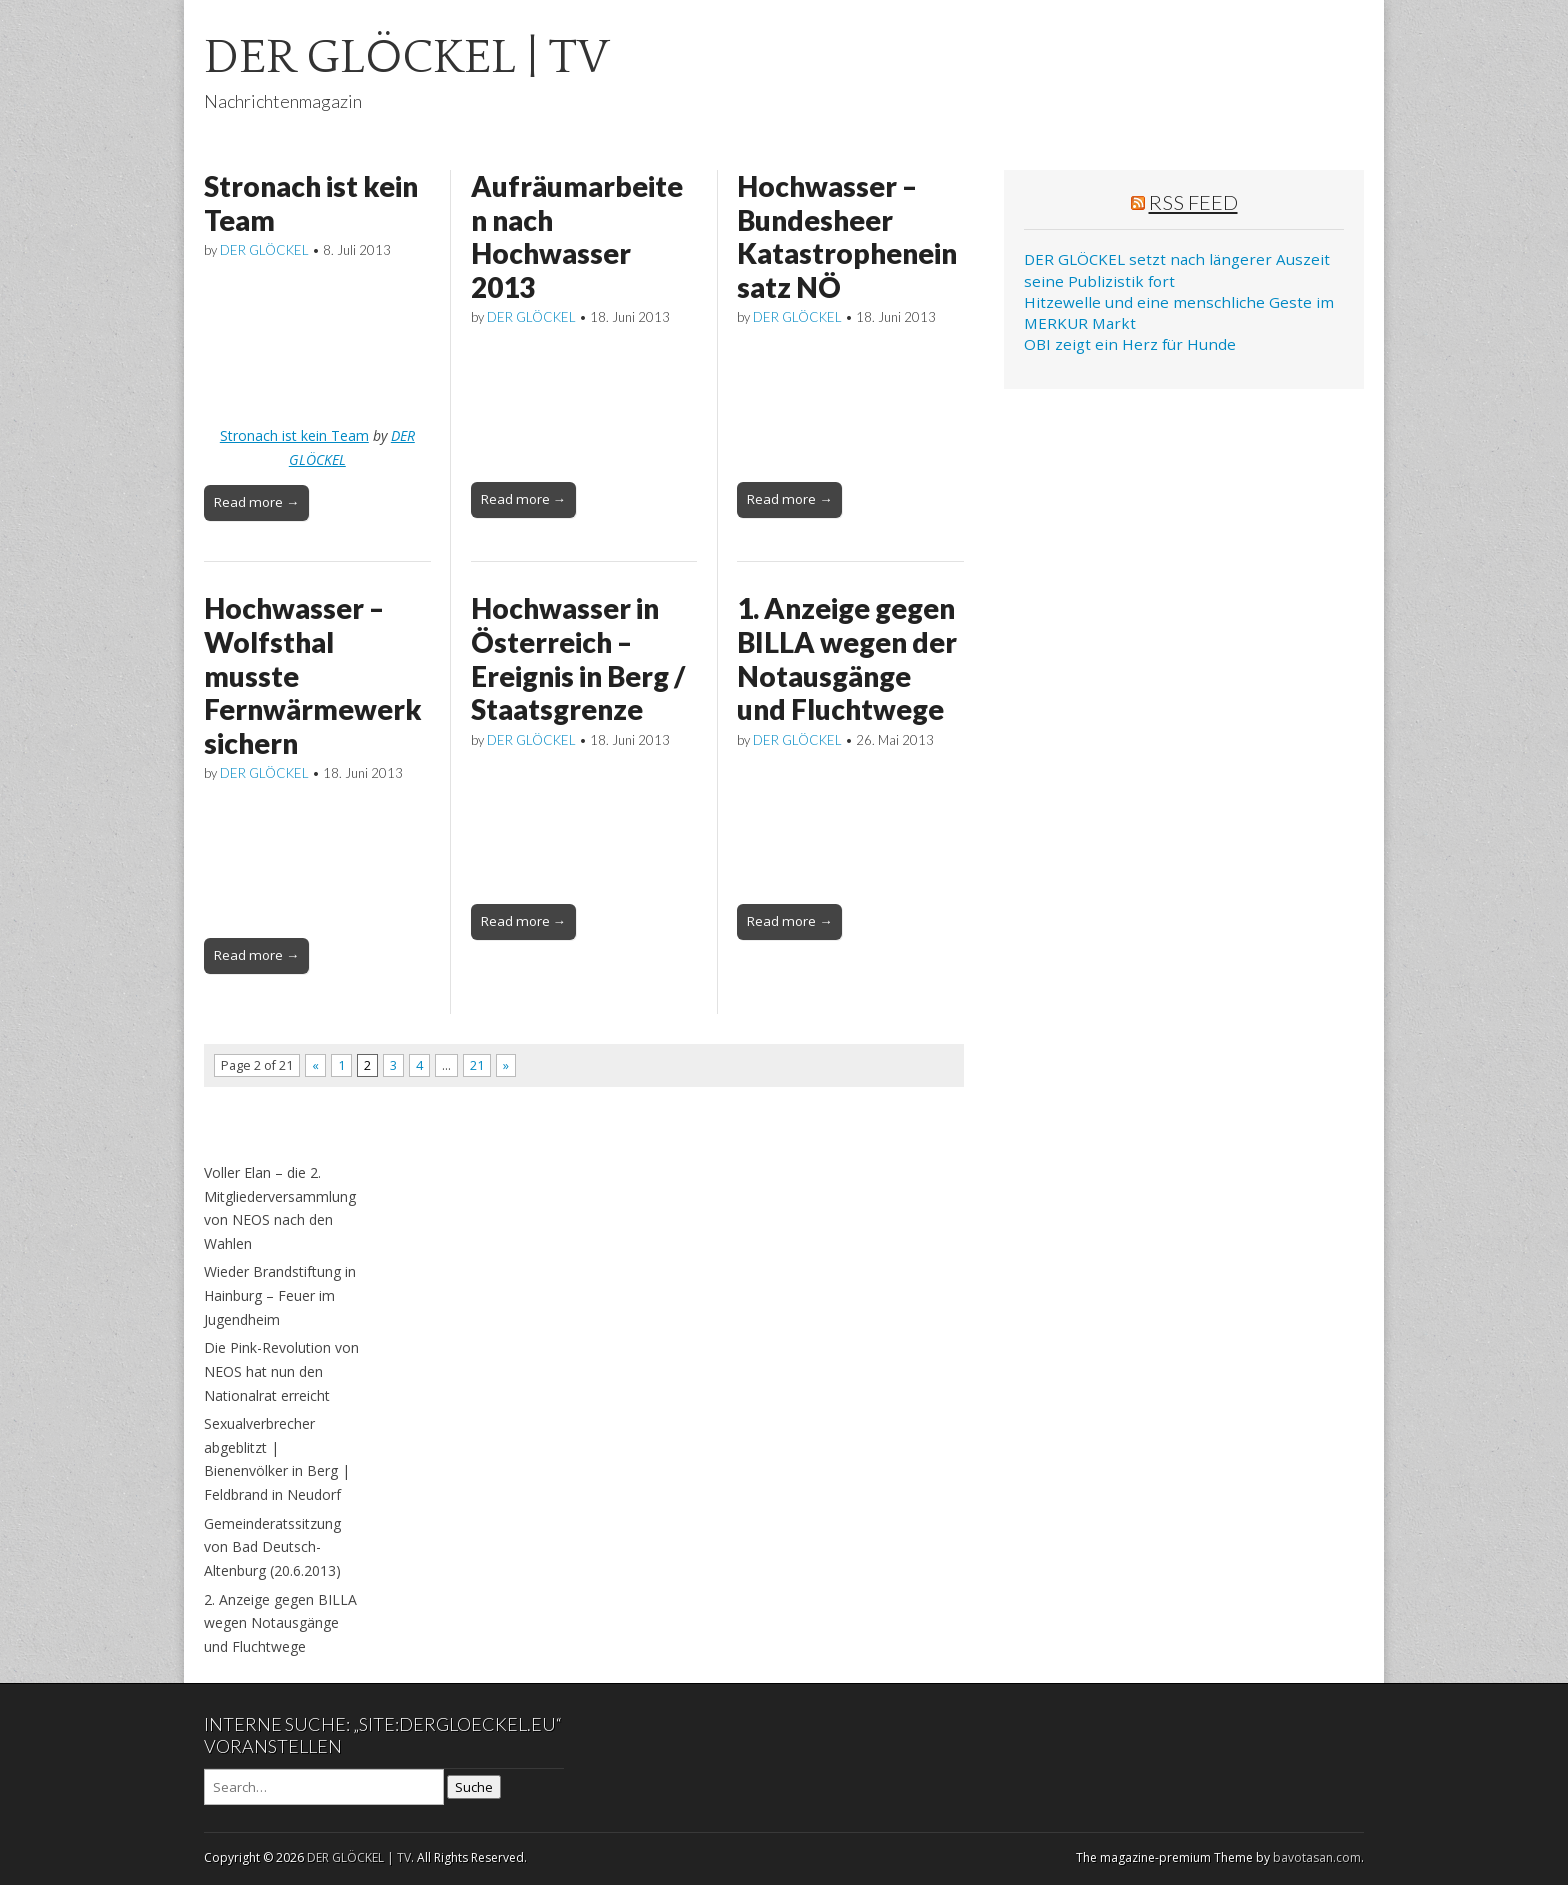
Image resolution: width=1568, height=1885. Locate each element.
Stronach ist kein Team (311, 203)
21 (477, 1065)
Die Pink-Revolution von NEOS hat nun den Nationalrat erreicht (281, 1371)
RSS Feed (1193, 202)
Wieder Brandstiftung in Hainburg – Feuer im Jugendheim (280, 1295)
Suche (474, 1787)
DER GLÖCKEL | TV (406, 57)
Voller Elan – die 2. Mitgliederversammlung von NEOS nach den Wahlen (280, 1208)
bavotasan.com (1317, 1857)
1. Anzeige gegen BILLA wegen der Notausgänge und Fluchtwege (847, 658)
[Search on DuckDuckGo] (324, 1787)
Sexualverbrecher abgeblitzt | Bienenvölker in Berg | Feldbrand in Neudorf (277, 1459)
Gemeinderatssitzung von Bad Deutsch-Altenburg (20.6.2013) (272, 1547)
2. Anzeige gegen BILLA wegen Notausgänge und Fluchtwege (280, 1623)
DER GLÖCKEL (264, 250)
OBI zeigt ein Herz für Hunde (1130, 344)
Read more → (256, 502)
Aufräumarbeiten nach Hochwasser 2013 (577, 236)
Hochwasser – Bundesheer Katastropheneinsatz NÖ (847, 236)
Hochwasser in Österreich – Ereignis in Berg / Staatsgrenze (578, 658)
